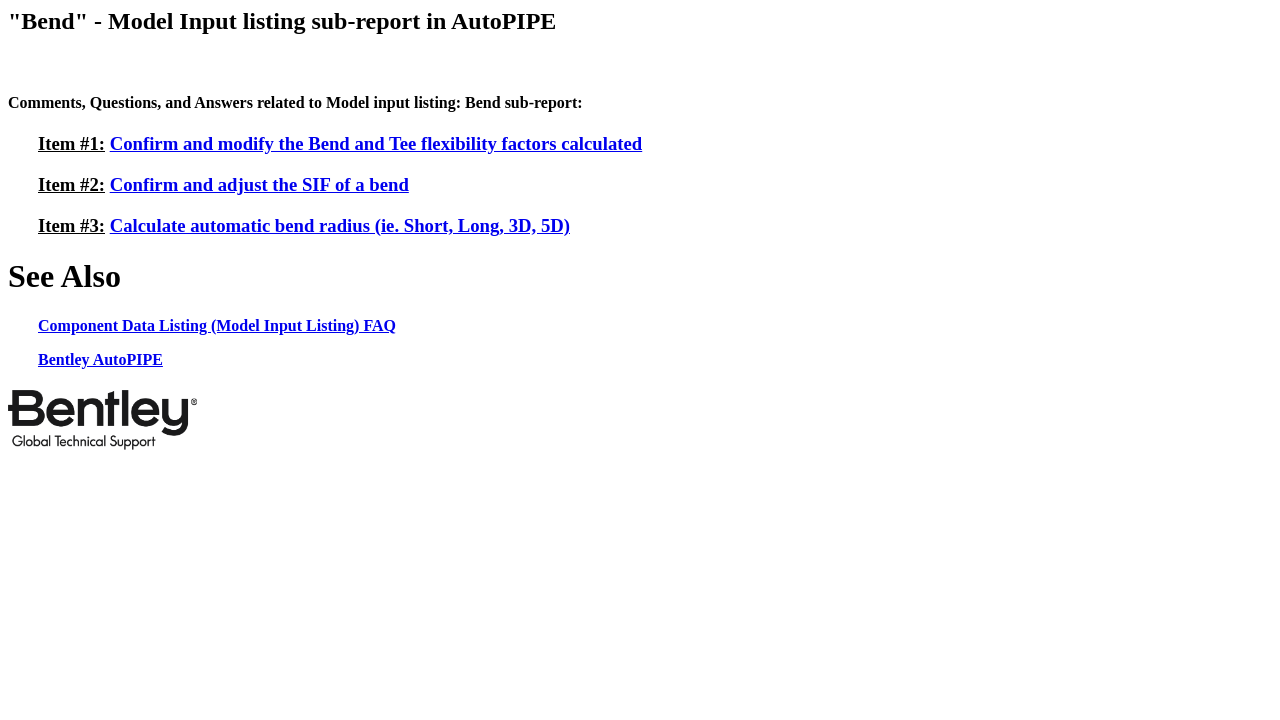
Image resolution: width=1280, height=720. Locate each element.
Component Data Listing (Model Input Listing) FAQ (217, 325)
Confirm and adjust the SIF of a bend (259, 184)
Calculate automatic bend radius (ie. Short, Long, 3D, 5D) (340, 225)
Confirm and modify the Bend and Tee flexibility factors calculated (376, 143)
